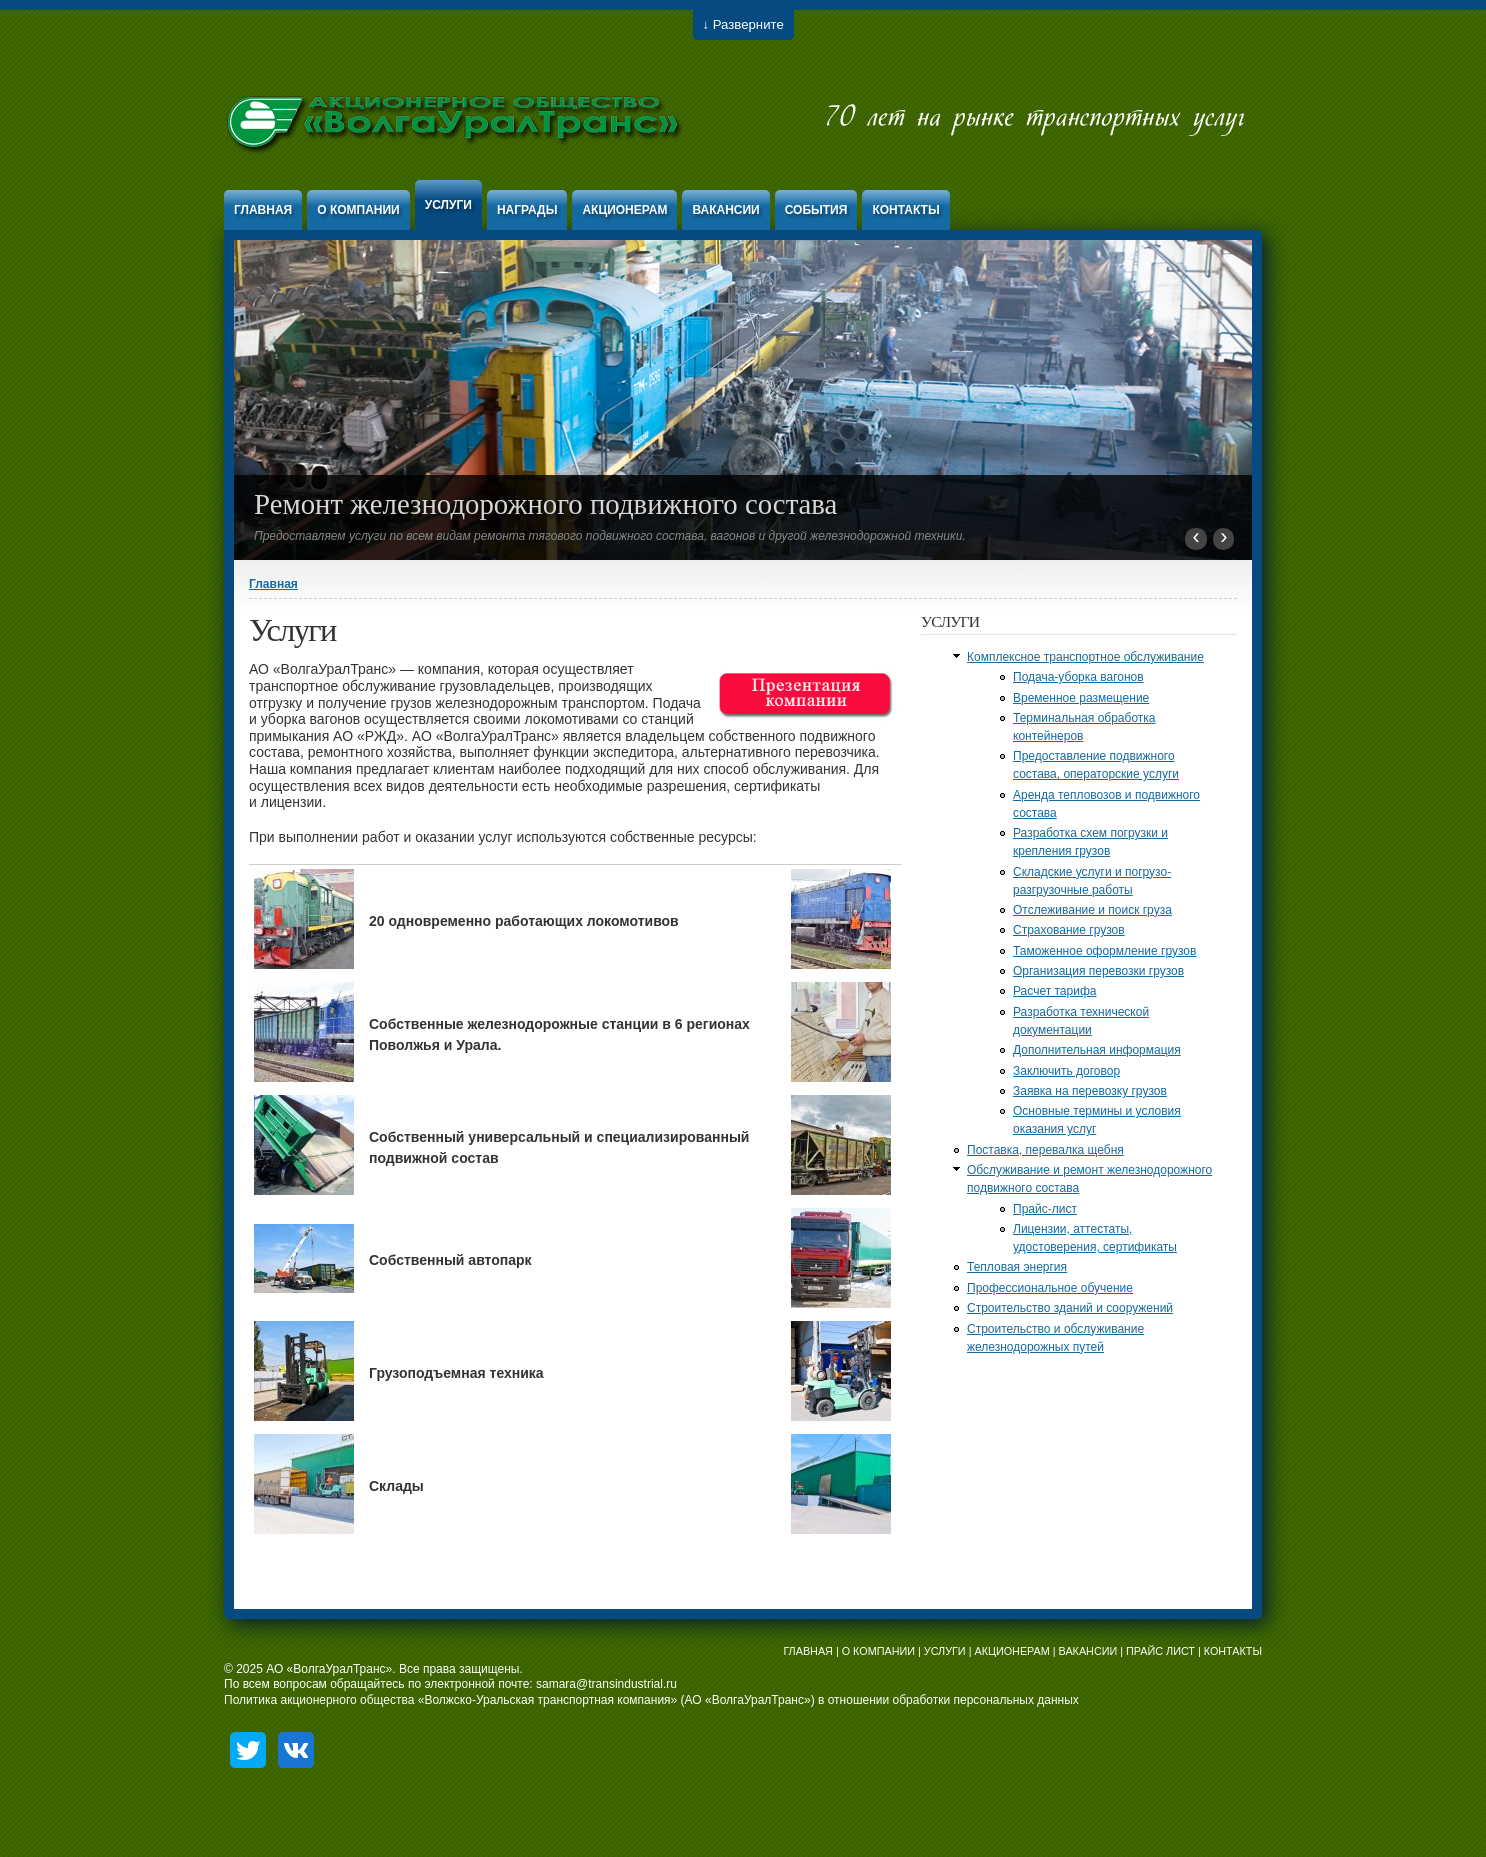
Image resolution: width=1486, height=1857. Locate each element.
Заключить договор (1066, 1071)
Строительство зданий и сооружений (1070, 1308)
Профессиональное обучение (1050, 1288)
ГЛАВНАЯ (808, 1651)
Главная (263, 210)
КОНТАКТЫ (1233, 1651)
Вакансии (725, 210)
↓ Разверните (743, 24)
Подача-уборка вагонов (1078, 677)
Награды (527, 210)
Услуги (448, 205)
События (816, 210)
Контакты (905, 210)
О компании (358, 210)
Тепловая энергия (1017, 1267)
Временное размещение (1081, 698)
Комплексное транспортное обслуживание (1085, 657)
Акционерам (624, 210)
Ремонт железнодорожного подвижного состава (545, 504)
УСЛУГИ (945, 1651)
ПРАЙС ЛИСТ (1160, 1651)
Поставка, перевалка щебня (1045, 1150)
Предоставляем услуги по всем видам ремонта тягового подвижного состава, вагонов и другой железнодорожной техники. (610, 536)
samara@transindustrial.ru (606, 1684)
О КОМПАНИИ (878, 1651)
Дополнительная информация (1097, 1050)
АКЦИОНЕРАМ (1011, 1651)
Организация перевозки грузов (1098, 971)
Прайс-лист (1045, 1209)
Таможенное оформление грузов (1104, 951)
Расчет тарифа (1054, 991)
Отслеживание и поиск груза (1092, 910)
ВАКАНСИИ (1088, 1651)
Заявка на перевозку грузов (1090, 1091)
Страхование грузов (1069, 930)
